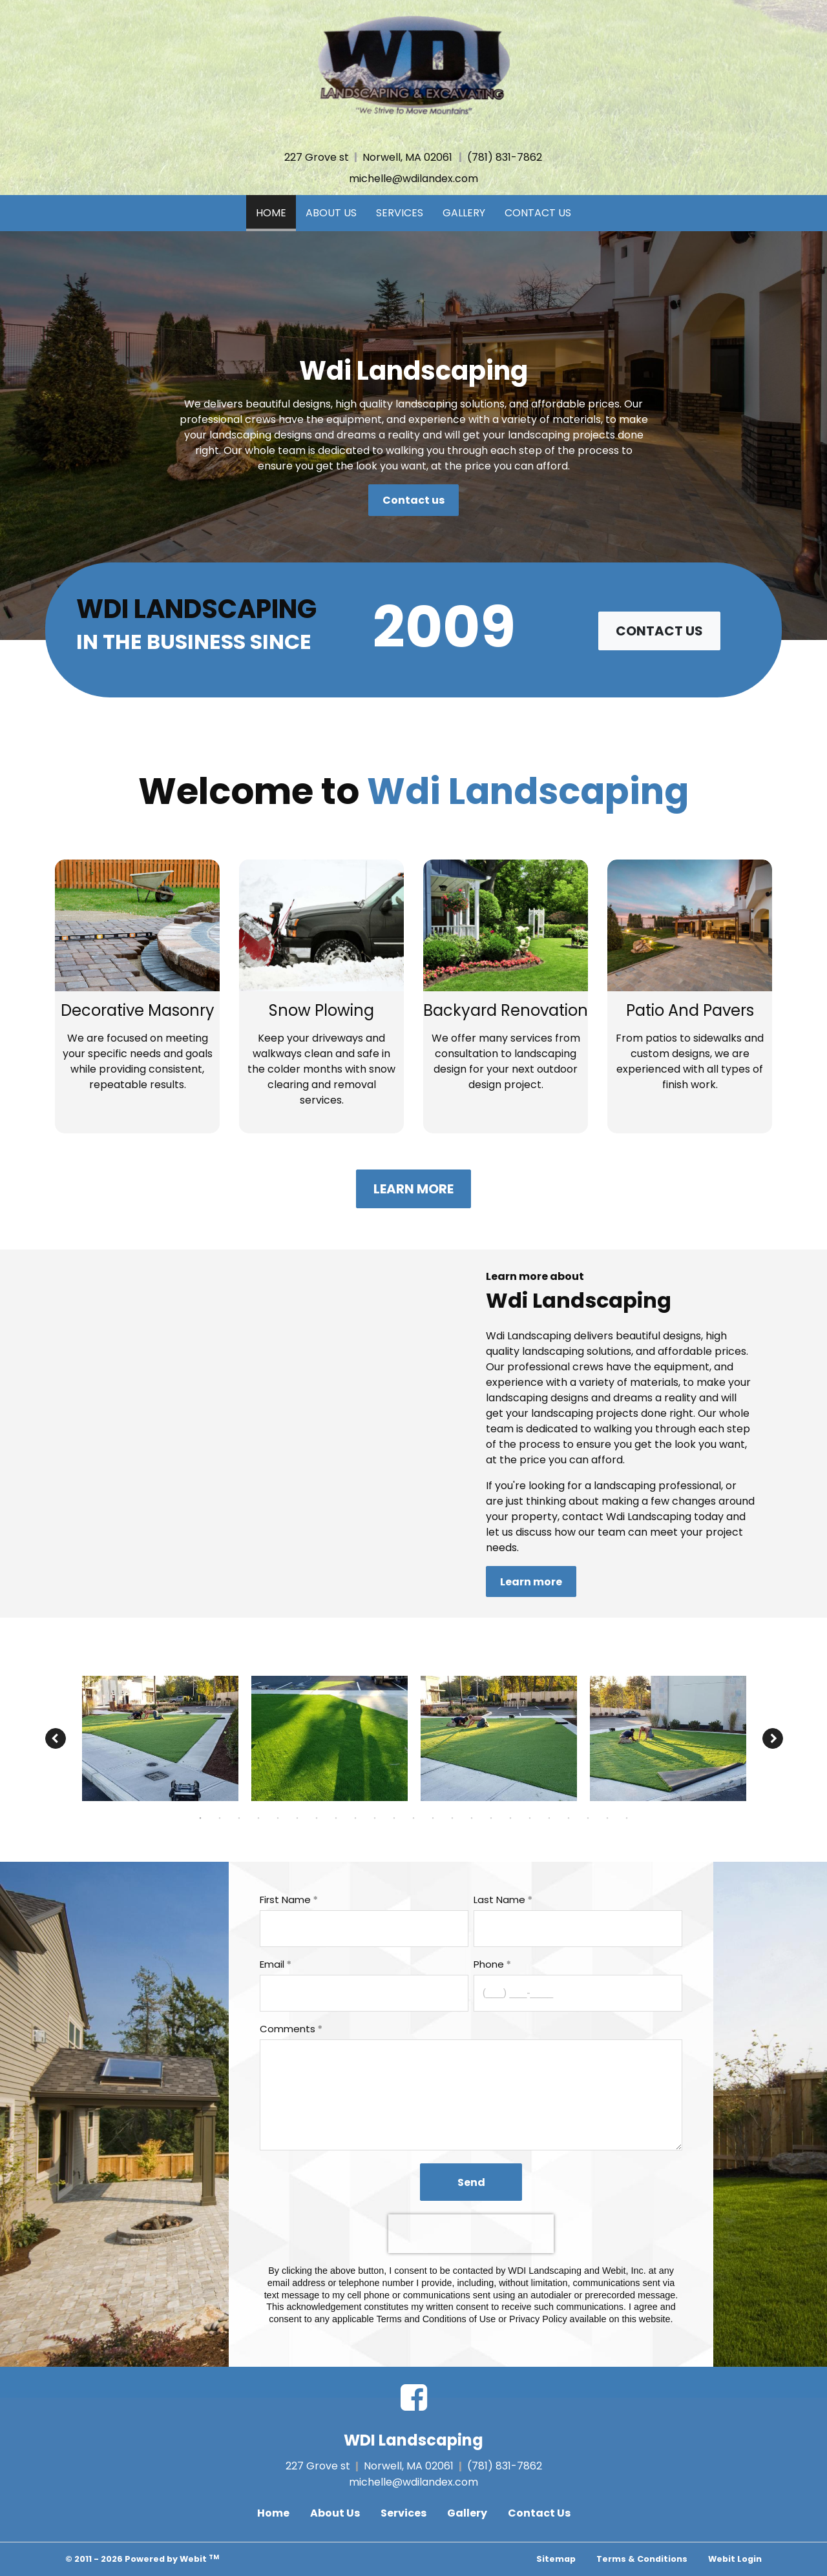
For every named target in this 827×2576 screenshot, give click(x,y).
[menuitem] (271, 213)
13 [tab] (432, 1817)
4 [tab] (258, 1817)
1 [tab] (200, 1817)
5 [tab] (277, 1817)
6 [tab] (297, 1817)
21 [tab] (587, 1817)
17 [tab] (510, 1817)
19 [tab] (549, 1817)
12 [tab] (413, 1817)
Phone (489, 1964)
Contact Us (538, 212)
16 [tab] (491, 1817)
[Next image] (773, 1738)
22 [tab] (607, 1817)
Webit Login (735, 2558)
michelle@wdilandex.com (413, 178)
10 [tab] (374, 1817)
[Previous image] (55, 1738)
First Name (285, 1899)
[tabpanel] (160, 1738)
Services (399, 212)
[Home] (413, 66)
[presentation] (471, 2233)
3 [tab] (239, 1817)
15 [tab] (471, 1817)
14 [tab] (452, 1817)
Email (272, 1964)
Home (276, 210)
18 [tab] (529, 1817)
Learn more (413, 1189)
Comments (287, 2028)
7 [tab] (316, 1817)
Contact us (413, 500)
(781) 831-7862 (504, 157)
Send (471, 2182)
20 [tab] (568, 1817)
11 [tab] (394, 1817)
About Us (331, 212)
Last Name (499, 1899)
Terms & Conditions (641, 2558)
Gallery (464, 212)
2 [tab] (219, 1817)
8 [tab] (336, 1817)
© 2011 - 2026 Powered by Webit (142, 2559)
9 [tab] (355, 1817)
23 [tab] (626, 1817)
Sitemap (556, 2558)
